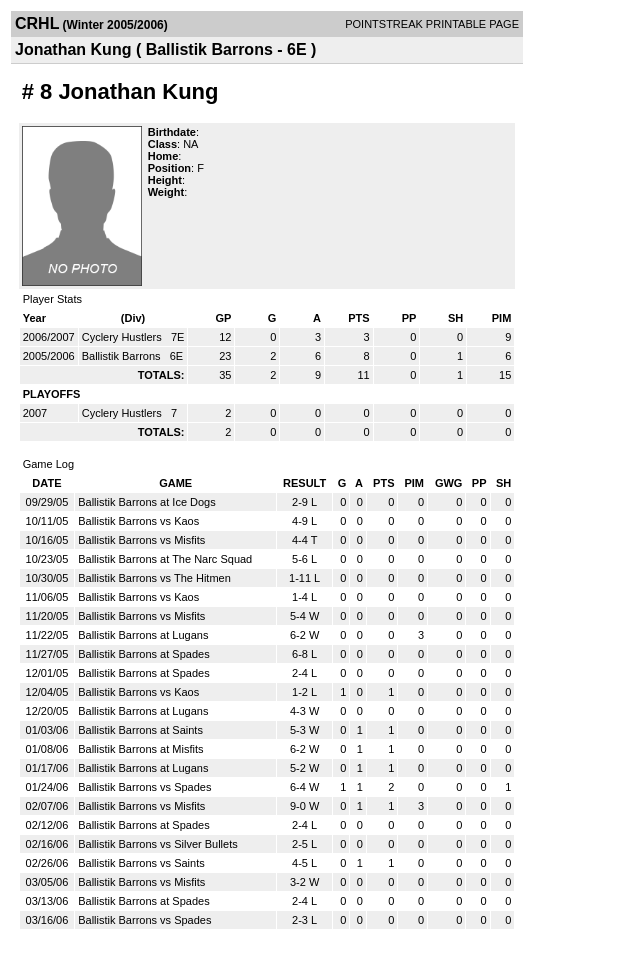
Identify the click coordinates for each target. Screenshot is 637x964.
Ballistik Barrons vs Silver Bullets (158, 844)
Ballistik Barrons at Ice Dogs (147, 502)
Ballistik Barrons (123, 356)
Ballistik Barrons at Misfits (140, 749)
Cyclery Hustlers (123, 337)
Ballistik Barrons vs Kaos (138, 521)
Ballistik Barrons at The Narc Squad (165, 559)
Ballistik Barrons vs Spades (144, 787)
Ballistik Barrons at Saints (140, 730)
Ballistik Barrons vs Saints (141, 863)
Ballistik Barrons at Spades (143, 654)
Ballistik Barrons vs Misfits (141, 540)
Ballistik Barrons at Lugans (143, 635)
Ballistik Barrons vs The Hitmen (154, 578)
